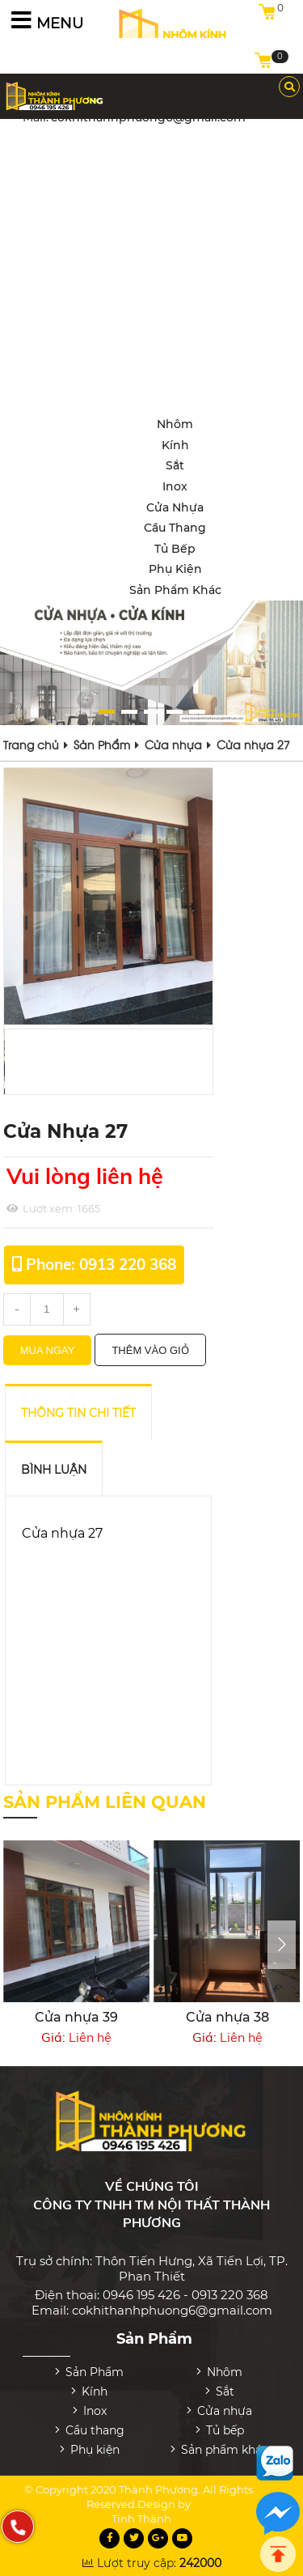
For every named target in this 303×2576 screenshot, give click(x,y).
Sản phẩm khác (175, 590)
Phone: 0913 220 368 (101, 1264)
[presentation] (281, 1944)
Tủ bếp (175, 548)
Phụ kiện (175, 569)
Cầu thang (175, 527)
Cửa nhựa (175, 507)
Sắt (175, 465)
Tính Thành (141, 2508)
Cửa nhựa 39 (204, 2017)
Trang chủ (31, 744)
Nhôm (175, 424)
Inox (174, 486)
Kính (175, 445)
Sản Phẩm (102, 744)
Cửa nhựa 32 (54, 2017)
